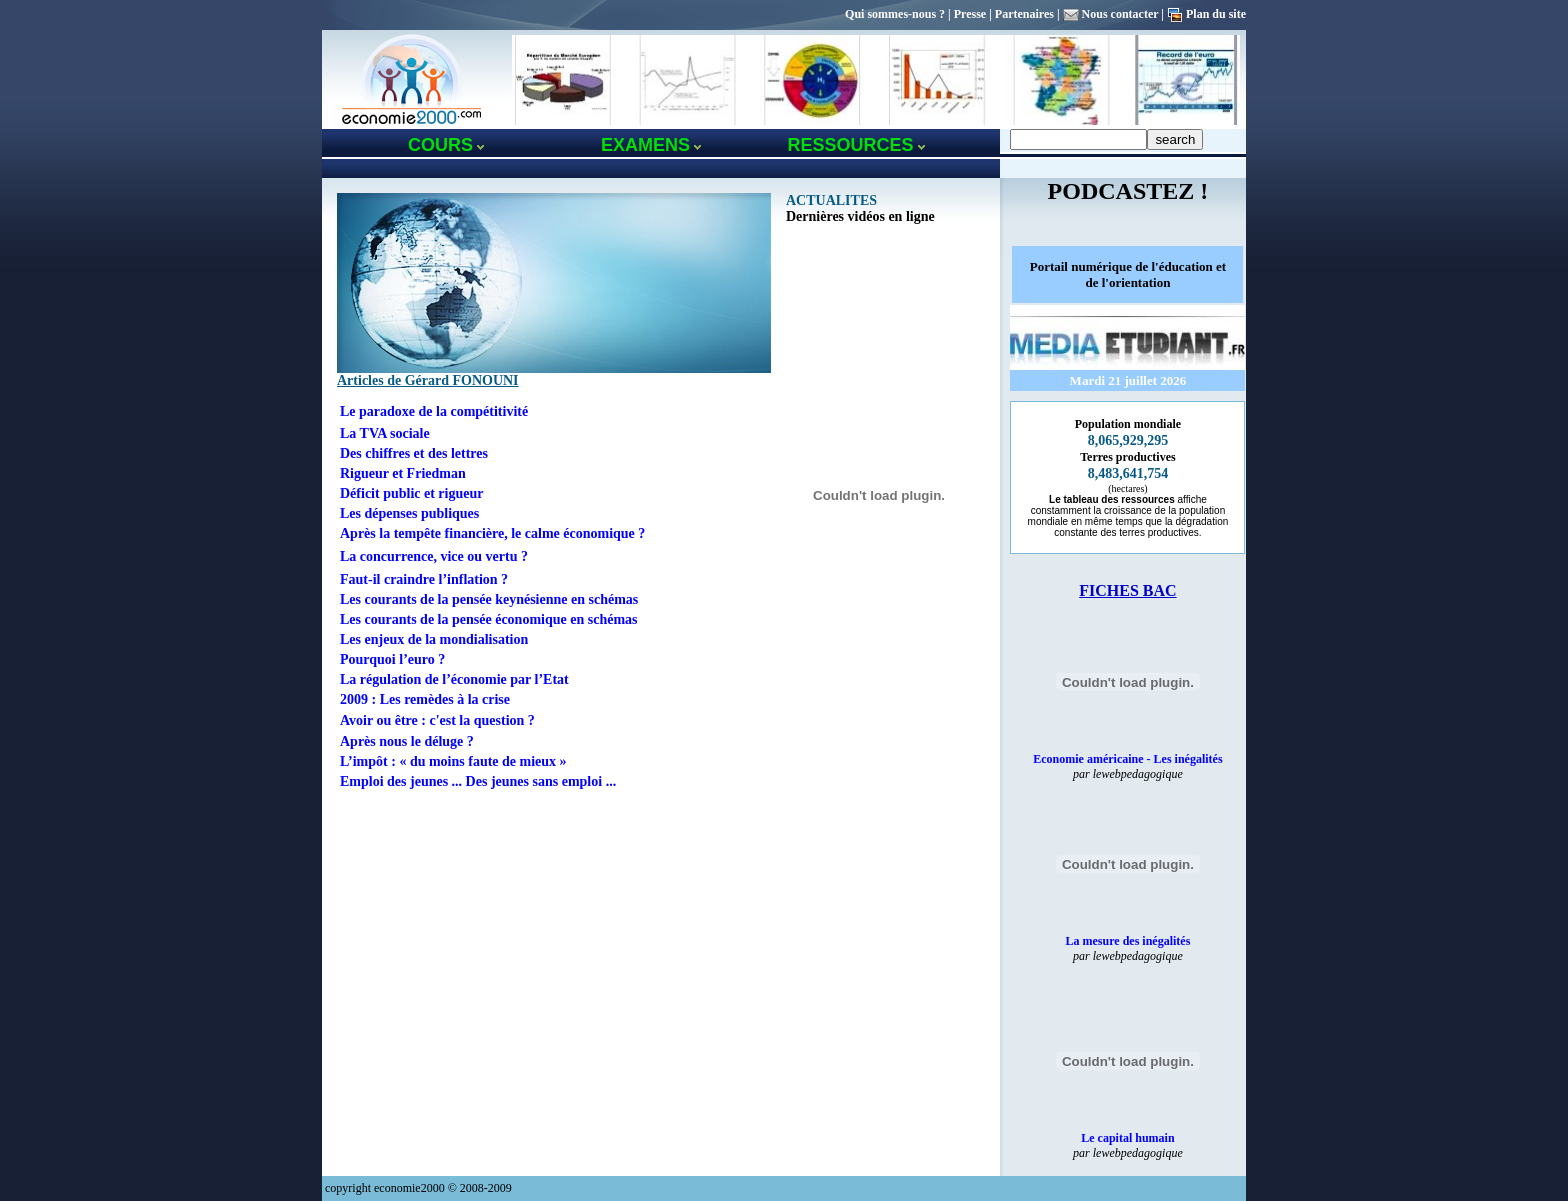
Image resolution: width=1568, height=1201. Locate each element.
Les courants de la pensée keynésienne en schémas (489, 599)
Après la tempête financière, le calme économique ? (492, 533)
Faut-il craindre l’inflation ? (424, 579)
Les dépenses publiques (409, 513)
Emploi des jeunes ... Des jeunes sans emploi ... (478, 781)
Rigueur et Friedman (403, 473)
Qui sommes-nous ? (895, 14)
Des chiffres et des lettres (414, 453)
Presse (970, 14)
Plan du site (1216, 14)
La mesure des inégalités (1128, 941)
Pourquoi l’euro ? (392, 659)
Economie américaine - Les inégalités (1127, 759)
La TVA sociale (385, 433)
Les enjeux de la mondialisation (434, 639)
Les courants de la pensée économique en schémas (489, 619)
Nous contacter (1120, 14)
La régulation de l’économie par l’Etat (454, 679)
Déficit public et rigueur (411, 493)
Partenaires (1024, 14)
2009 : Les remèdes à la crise (425, 699)
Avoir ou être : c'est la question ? (437, 720)
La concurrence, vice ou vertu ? (434, 556)
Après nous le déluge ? (407, 741)
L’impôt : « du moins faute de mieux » (453, 761)
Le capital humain (1127, 1138)
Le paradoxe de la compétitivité (434, 411)
